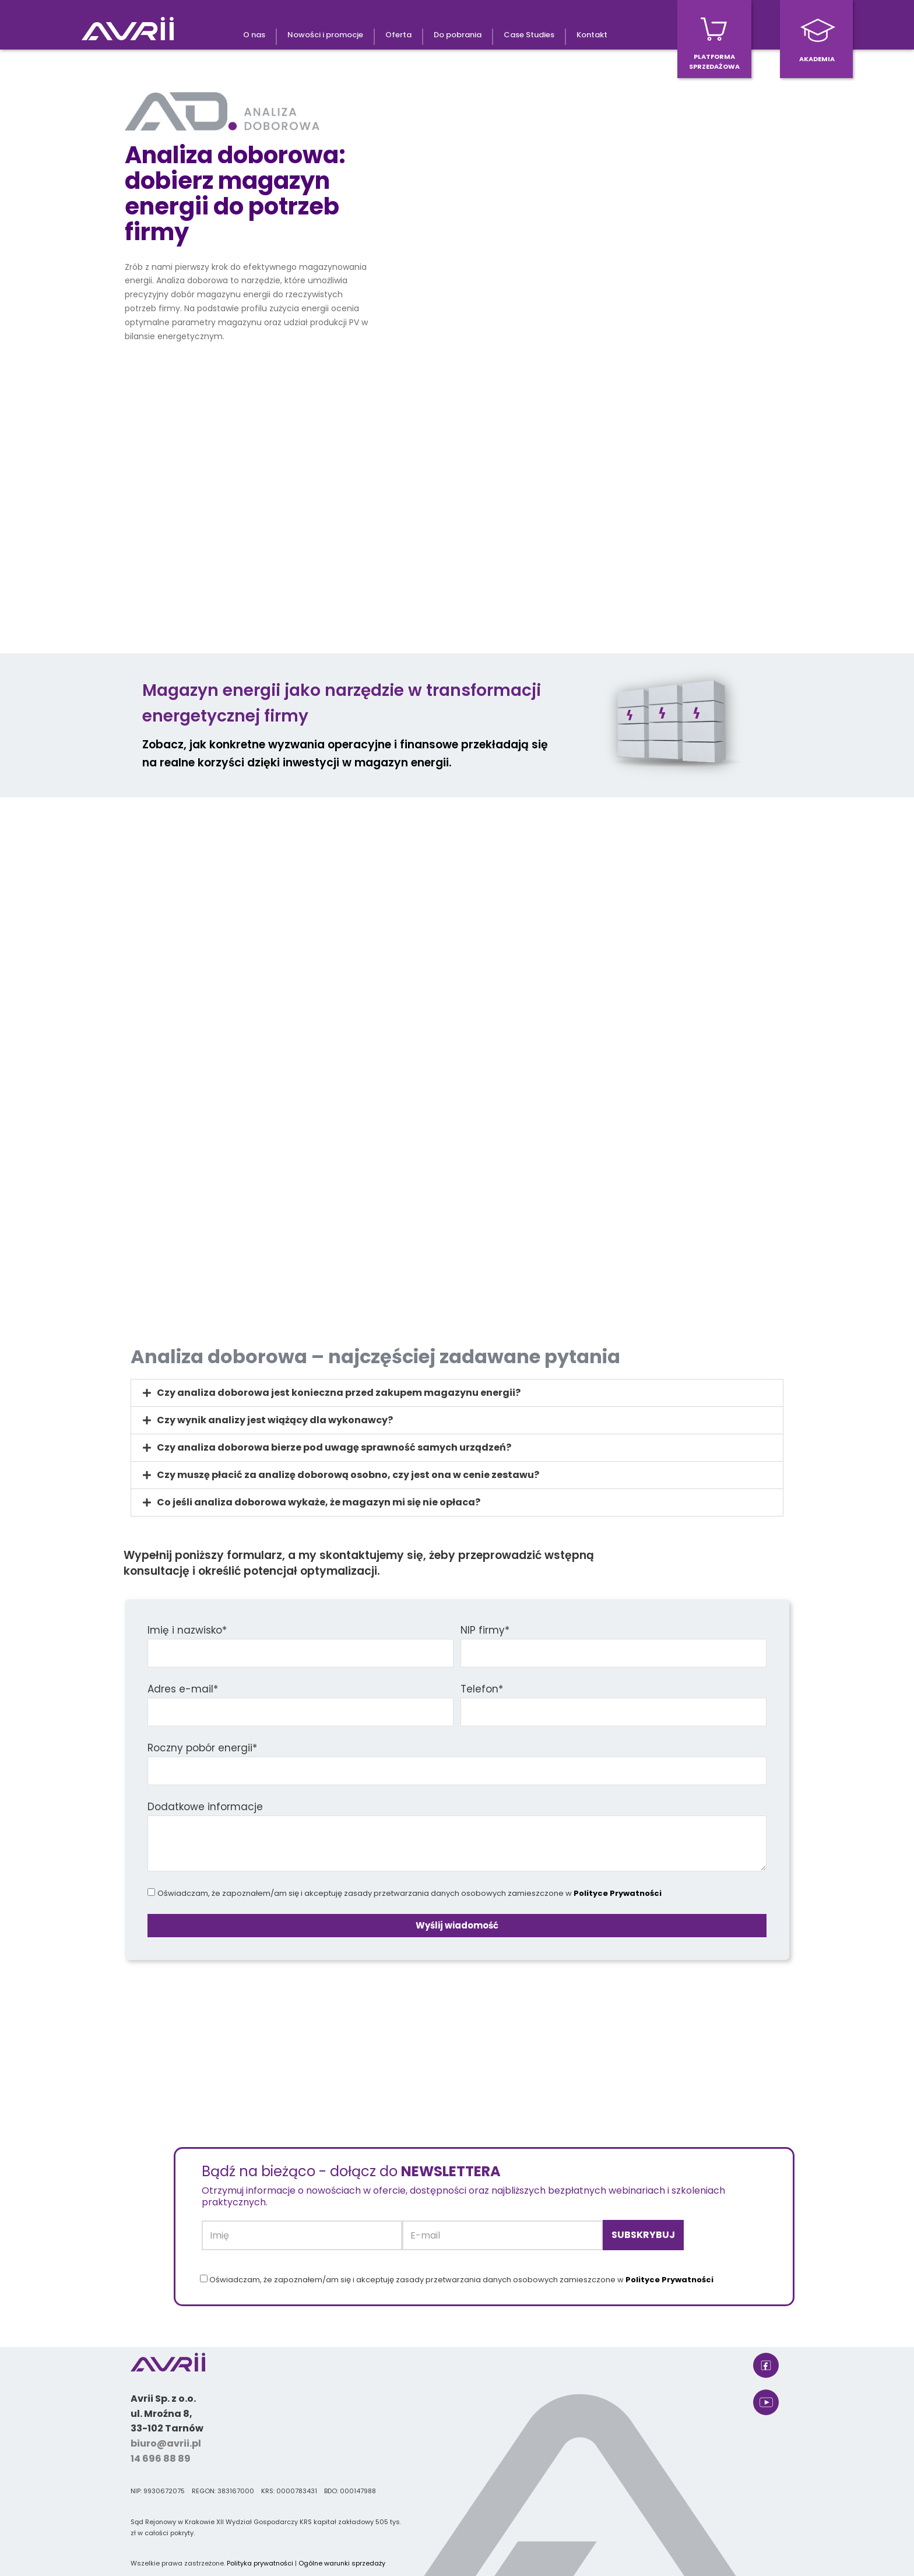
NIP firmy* (484, 1630)
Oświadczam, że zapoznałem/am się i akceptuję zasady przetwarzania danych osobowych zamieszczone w (409, 1893)
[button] (457, 1393)
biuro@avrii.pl (166, 2443)
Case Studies (529, 34)
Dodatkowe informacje (205, 1807)
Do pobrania (457, 34)
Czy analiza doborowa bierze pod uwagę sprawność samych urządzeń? (334, 1447)
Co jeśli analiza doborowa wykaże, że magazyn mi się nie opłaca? (318, 1502)
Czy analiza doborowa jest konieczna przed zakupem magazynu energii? (339, 1392)
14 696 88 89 (161, 2458)
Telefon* (481, 1689)
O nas (254, 34)
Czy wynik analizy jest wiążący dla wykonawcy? (275, 1420)
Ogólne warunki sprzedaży (341, 2563)
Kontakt (591, 34)
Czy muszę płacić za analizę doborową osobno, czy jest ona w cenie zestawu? (348, 1474)
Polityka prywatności (260, 2563)
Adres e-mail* (182, 1689)
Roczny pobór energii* (202, 1748)
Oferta (398, 34)
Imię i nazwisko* (187, 1630)
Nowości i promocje (325, 34)
